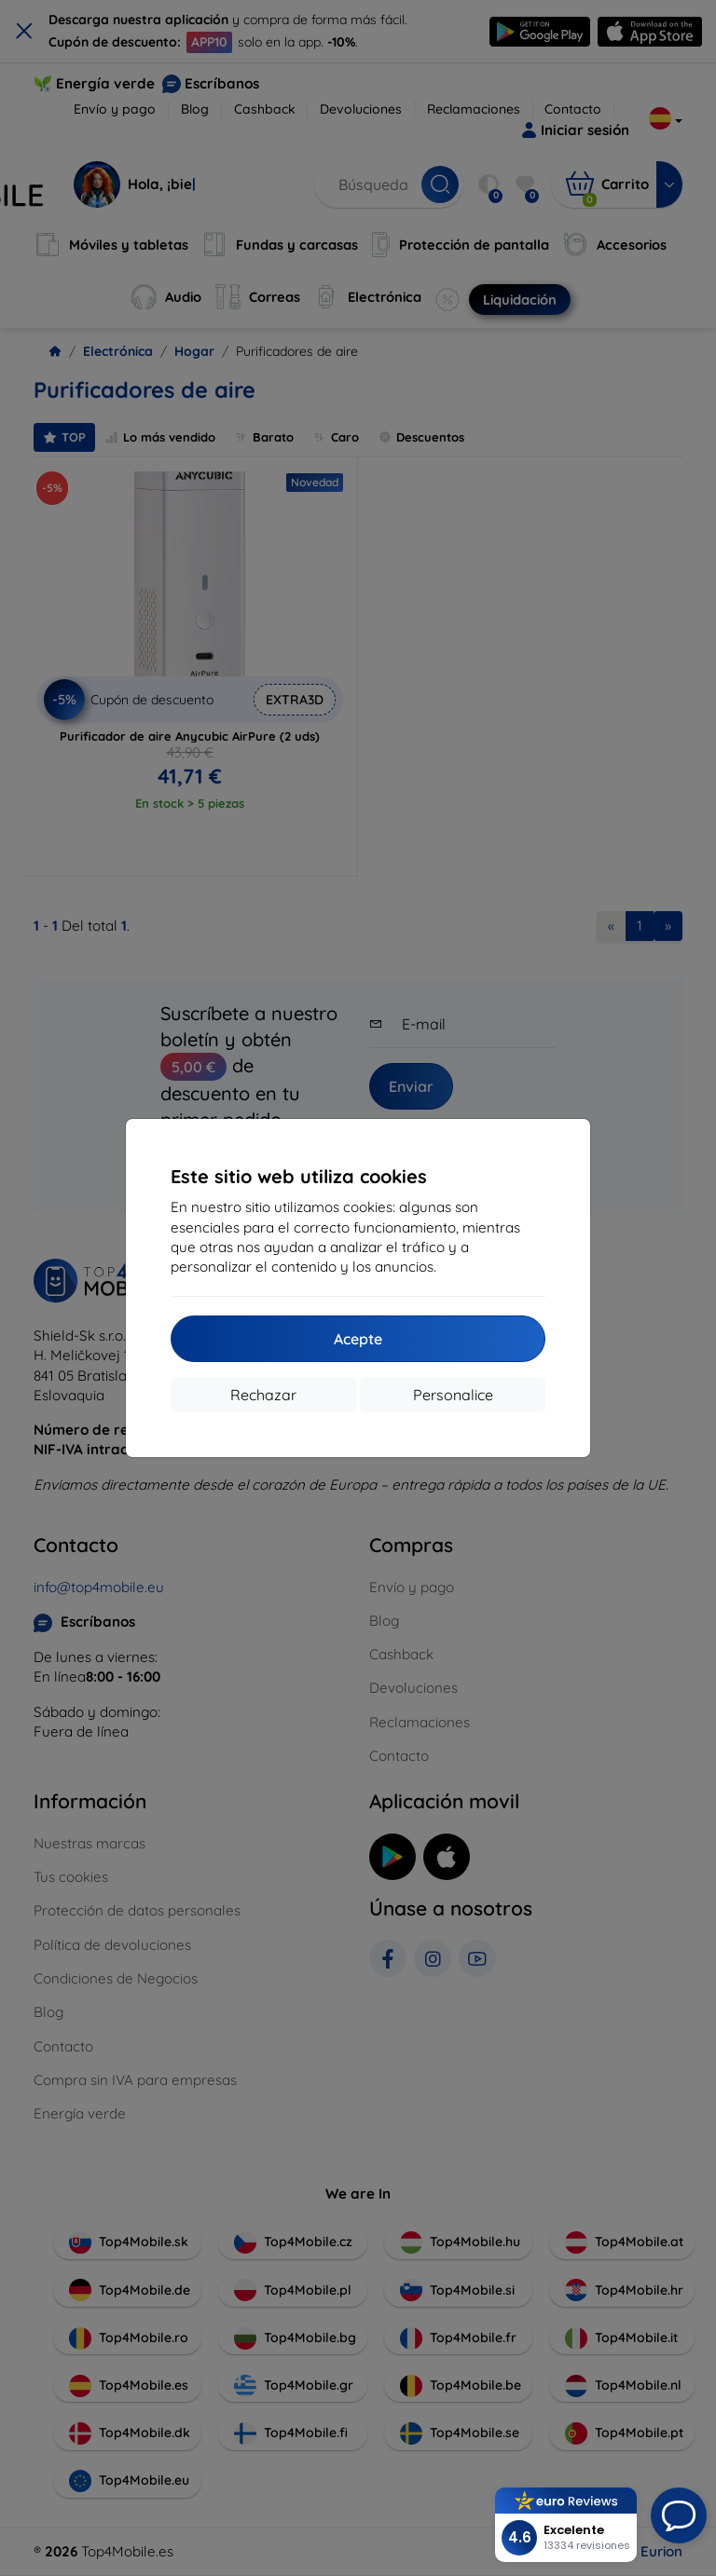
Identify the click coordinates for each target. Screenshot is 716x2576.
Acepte (358, 1338)
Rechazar (263, 1394)
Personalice (453, 1394)
